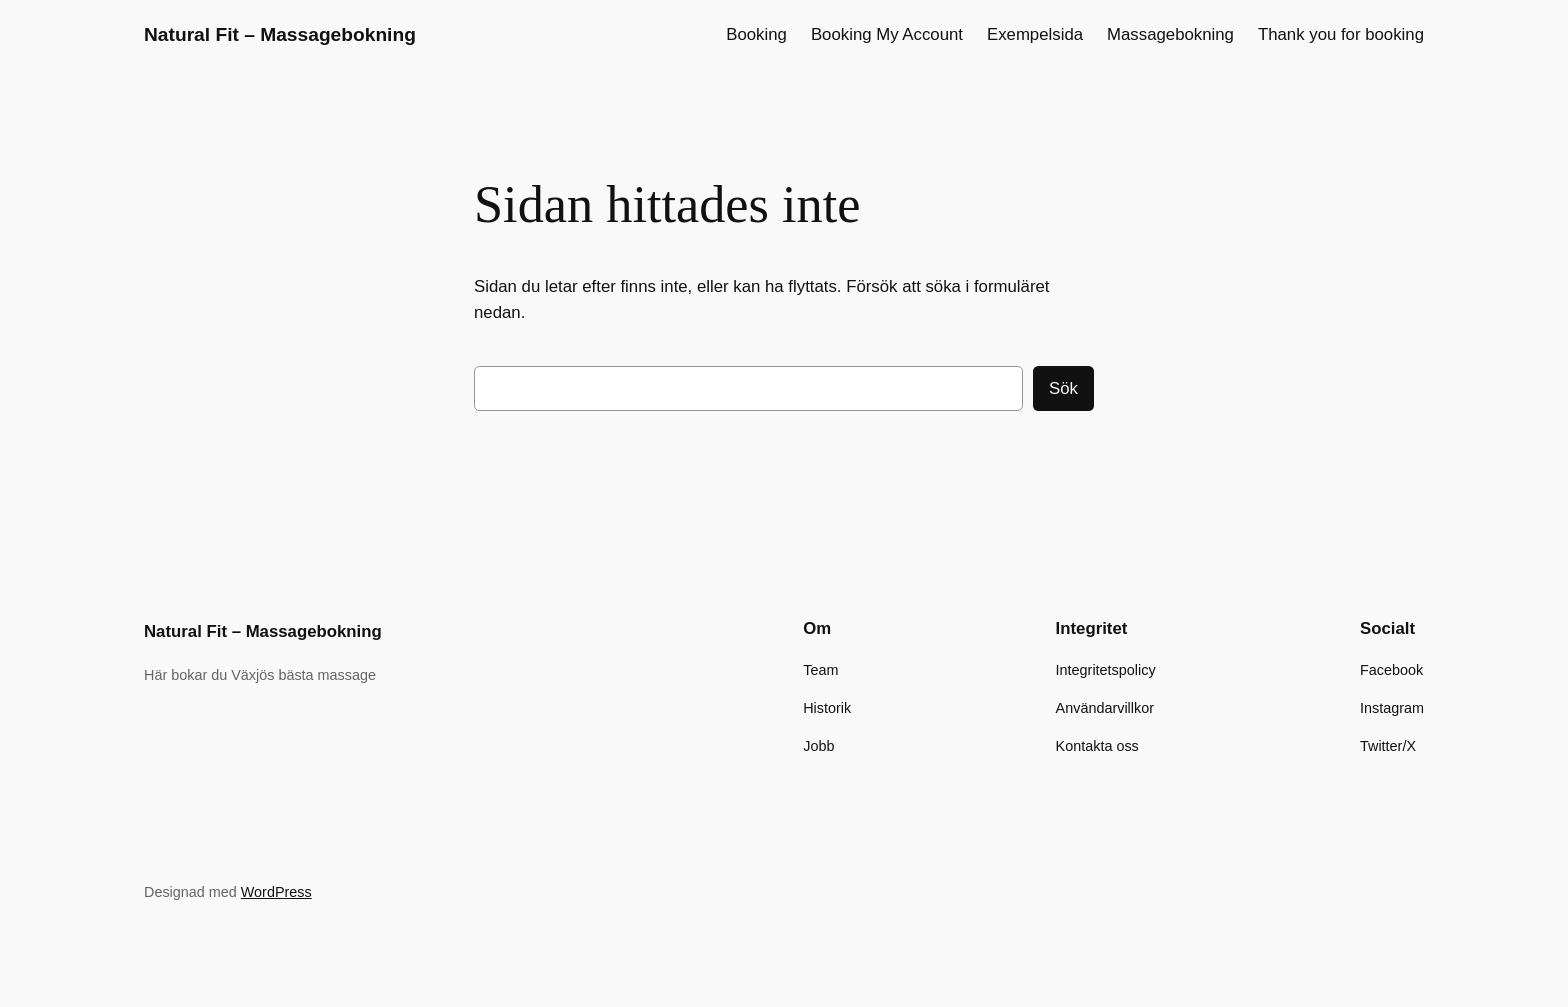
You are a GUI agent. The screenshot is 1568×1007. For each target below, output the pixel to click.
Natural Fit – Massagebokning (280, 34)
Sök (1063, 388)
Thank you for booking (1341, 34)
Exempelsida (1035, 34)
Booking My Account (887, 34)
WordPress (276, 892)
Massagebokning (1170, 34)
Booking (756, 34)
